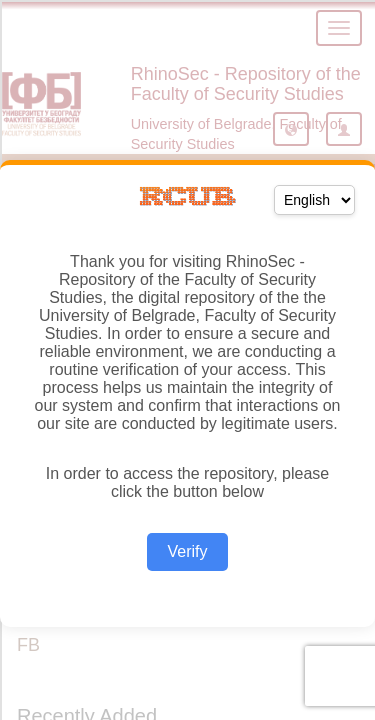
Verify (187, 551)
